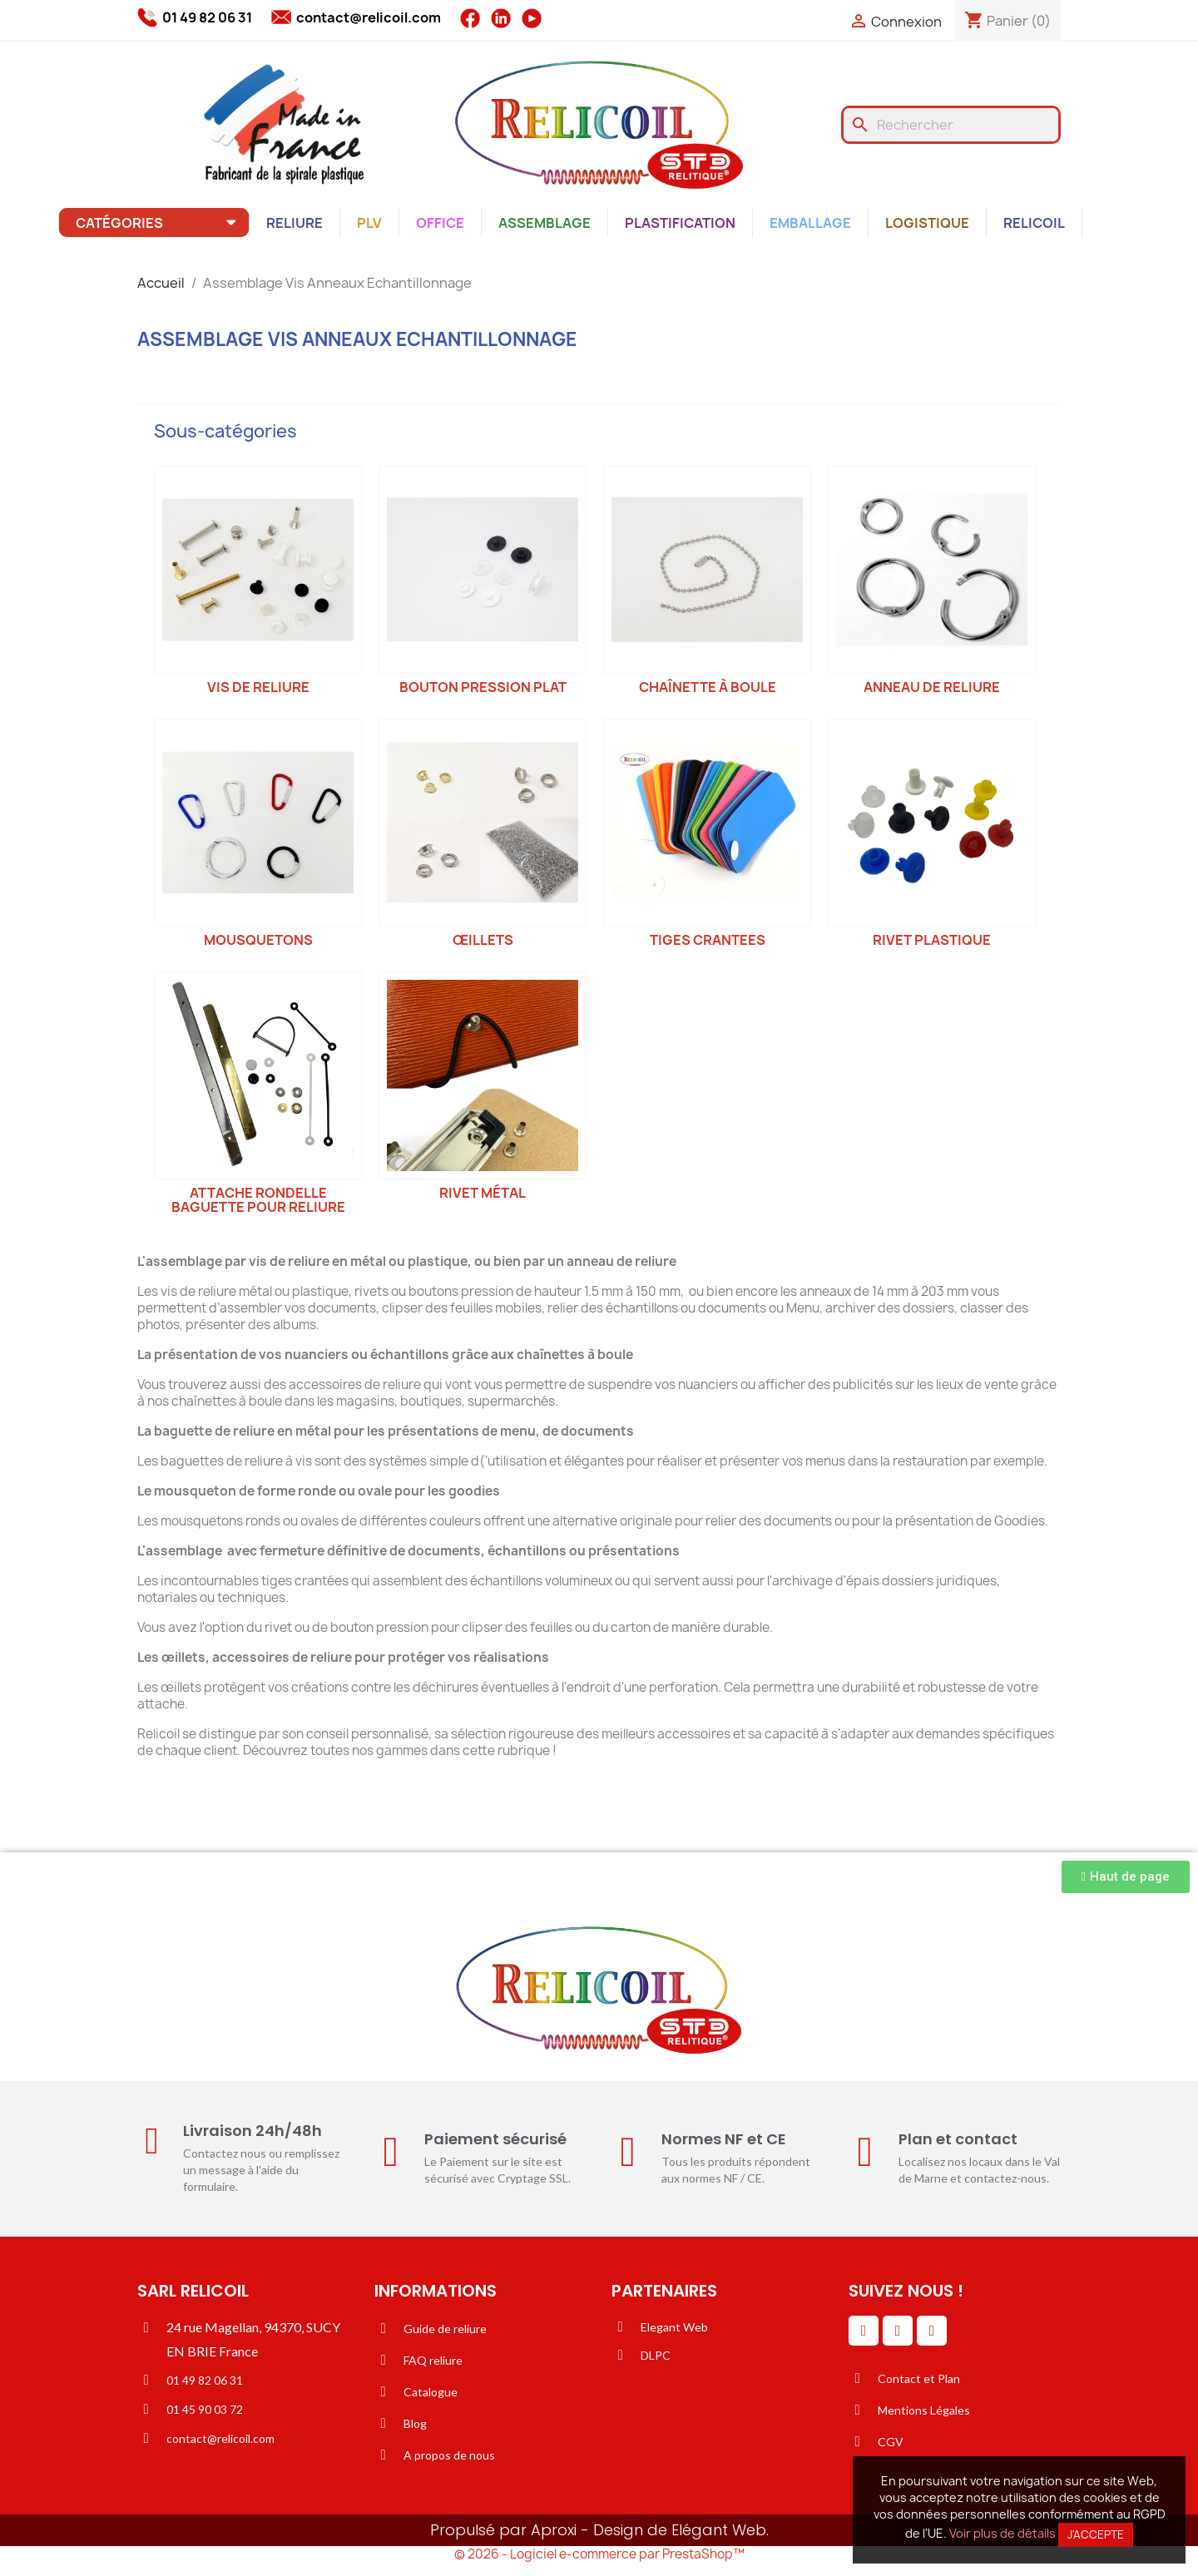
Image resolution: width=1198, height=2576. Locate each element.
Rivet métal (482, 1193)
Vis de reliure (258, 687)
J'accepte (1095, 2534)
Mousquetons (258, 940)
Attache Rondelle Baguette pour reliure (258, 1200)
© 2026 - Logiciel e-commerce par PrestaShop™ (599, 2554)
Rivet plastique (932, 940)
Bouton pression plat (483, 687)
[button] (1126, 1877)
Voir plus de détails (1002, 2533)
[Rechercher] (951, 124)
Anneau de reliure (932, 687)
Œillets (483, 940)
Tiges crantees (707, 940)
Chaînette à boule (707, 687)
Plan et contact (957, 2139)
